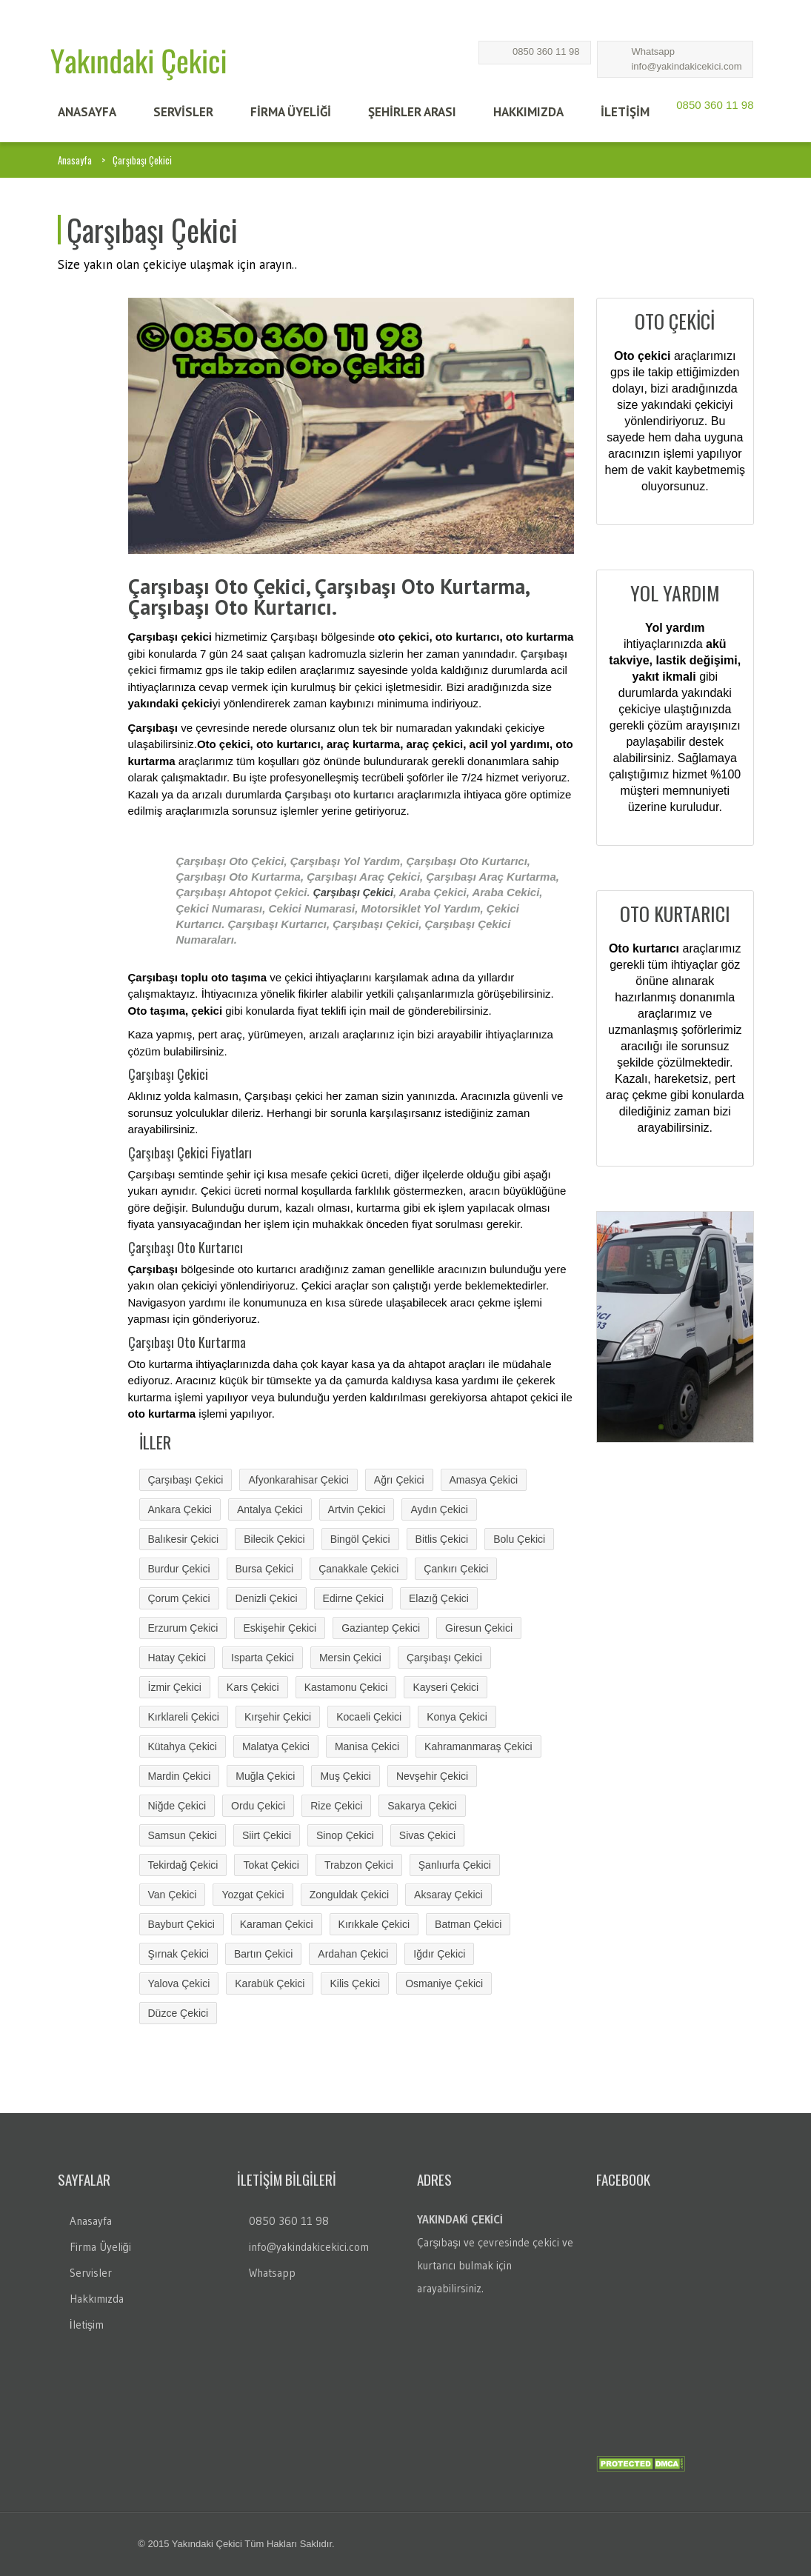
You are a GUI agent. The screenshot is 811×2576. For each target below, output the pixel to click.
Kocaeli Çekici (368, 1717)
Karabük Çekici (269, 1983)
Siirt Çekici (266, 1835)
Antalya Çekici (270, 1509)
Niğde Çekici (177, 1806)
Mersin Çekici (350, 1658)
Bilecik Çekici (274, 1539)
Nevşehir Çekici (432, 1776)
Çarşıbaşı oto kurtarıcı (339, 795)
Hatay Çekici (177, 1658)
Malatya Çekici (276, 1746)
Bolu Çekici (519, 1539)
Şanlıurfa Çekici (454, 1865)
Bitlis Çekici (442, 1539)
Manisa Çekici (367, 1746)
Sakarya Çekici (421, 1806)
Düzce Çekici (178, 2013)
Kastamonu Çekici (346, 1687)
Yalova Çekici (179, 1983)
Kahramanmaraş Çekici (478, 1746)
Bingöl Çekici (360, 1539)
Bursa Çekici (265, 1569)
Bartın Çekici (263, 1954)
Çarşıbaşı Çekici (353, 892)
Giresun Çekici (479, 1628)
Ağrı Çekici (399, 1480)
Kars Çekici (253, 1687)
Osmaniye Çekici (444, 1983)
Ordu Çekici (258, 1806)
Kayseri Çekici (445, 1687)
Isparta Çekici (262, 1658)
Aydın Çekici (439, 1509)
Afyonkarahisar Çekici (298, 1480)
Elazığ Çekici (439, 1598)
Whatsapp (653, 51)
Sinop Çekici (345, 1835)
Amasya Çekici (484, 1480)
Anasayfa (75, 160)
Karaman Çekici (276, 1924)
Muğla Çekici (265, 1776)
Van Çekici (172, 1895)
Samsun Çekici (182, 1835)
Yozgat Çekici (252, 1895)
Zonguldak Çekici (349, 1895)
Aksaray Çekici (448, 1895)
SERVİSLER (183, 112)
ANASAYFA (87, 112)
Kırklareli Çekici (183, 1717)
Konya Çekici (457, 1717)
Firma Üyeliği (100, 2247)
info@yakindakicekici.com (686, 66)
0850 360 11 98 (546, 51)
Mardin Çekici (179, 1776)
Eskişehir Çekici (279, 1628)
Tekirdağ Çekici (183, 1865)
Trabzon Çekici (358, 1865)
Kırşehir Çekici (277, 1717)
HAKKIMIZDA (528, 112)
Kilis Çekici (355, 1983)
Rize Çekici (336, 1806)
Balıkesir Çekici (183, 1539)
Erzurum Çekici (183, 1628)
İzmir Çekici (174, 1687)
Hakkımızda (97, 2299)
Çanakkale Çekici (358, 1569)
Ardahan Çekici (353, 1954)
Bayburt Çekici (181, 1924)
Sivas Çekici (427, 1835)
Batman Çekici (468, 1924)
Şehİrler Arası (412, 112)
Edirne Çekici (353, 1598)
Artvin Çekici (357, 1509)
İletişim (87, 2325)
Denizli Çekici (267, 1598)
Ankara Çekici (180, 1509)
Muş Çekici (345, 1776)
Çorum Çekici (179, 1598)
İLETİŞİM (625, 112)
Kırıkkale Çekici (374, 1924)
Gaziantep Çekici (380, 1628)
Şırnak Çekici (178, 1954)
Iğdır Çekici (439, 1954)
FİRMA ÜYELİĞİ (290, 112)
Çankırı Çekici (456, 1569)
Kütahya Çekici (182, 1746)
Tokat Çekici (270, 1865)
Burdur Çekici (179, 1569)
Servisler (91, 2273)
